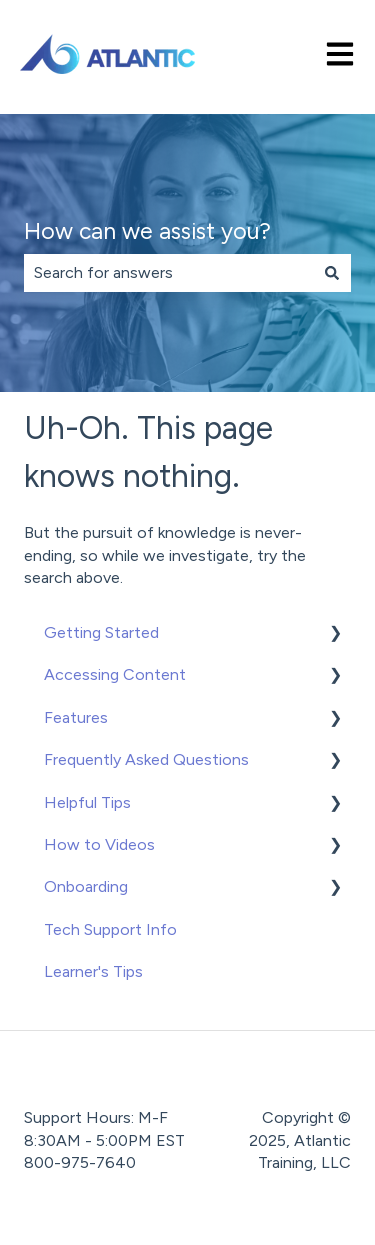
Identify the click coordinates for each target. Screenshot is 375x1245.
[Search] (332, 273)
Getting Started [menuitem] (101, 632)
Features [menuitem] (76, 717)
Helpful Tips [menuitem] (87, 802)
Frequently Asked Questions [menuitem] (146, 759)
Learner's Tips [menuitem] (93, 971)
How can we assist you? (147, 231)
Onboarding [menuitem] (86, 886)
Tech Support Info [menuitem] (110, 929)
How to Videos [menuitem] (99, 844)
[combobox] (168, 273)
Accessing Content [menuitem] (115, 674)
